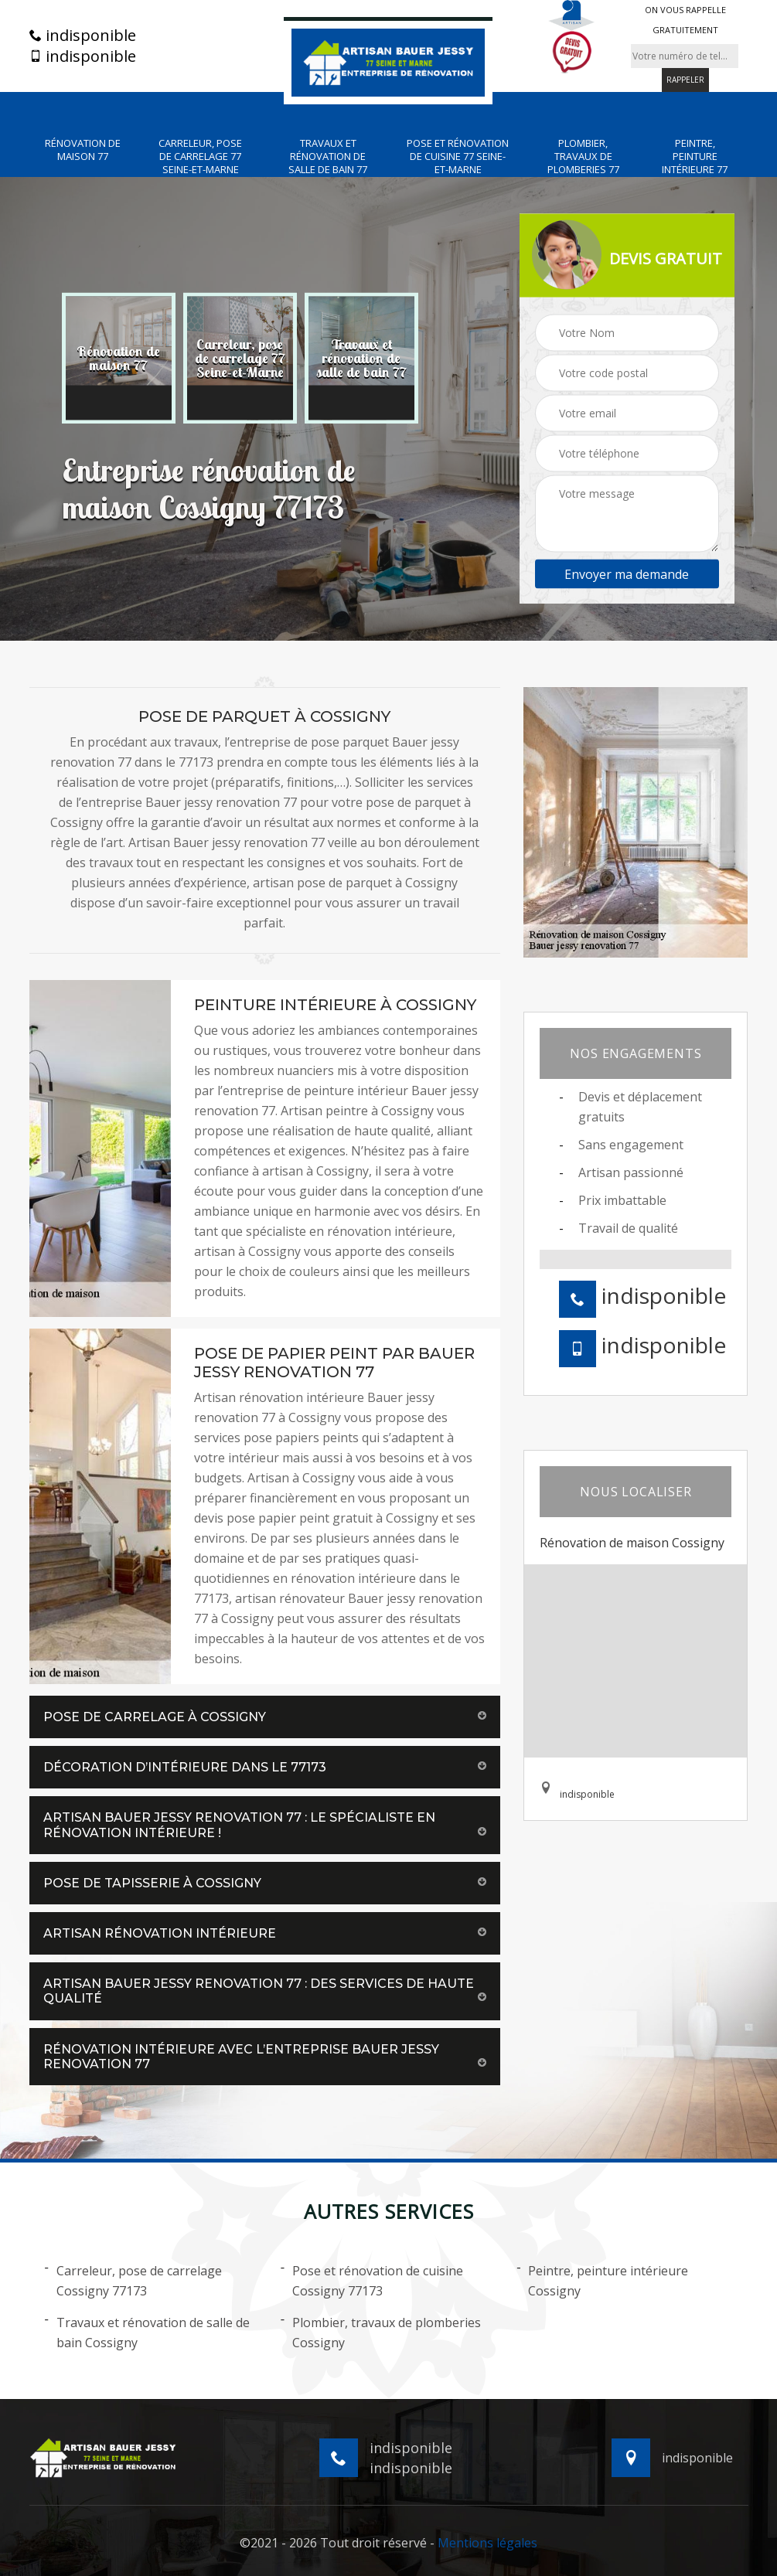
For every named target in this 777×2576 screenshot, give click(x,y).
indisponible (82, 36)
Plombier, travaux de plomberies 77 (583, 156)
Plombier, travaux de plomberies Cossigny (381, 2331)
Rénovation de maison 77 (83, 150)
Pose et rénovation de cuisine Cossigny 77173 (372, 2280)
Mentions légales (487, 2542)
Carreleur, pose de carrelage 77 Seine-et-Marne (200, 156)
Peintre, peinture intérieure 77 (695, 156)
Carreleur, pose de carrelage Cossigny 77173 (133, 2280)
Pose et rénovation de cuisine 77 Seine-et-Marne (458, 156)
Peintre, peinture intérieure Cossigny (602, 2280)
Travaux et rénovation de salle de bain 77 (327, 156)
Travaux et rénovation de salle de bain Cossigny (147, 2331)
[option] (118, 358)
